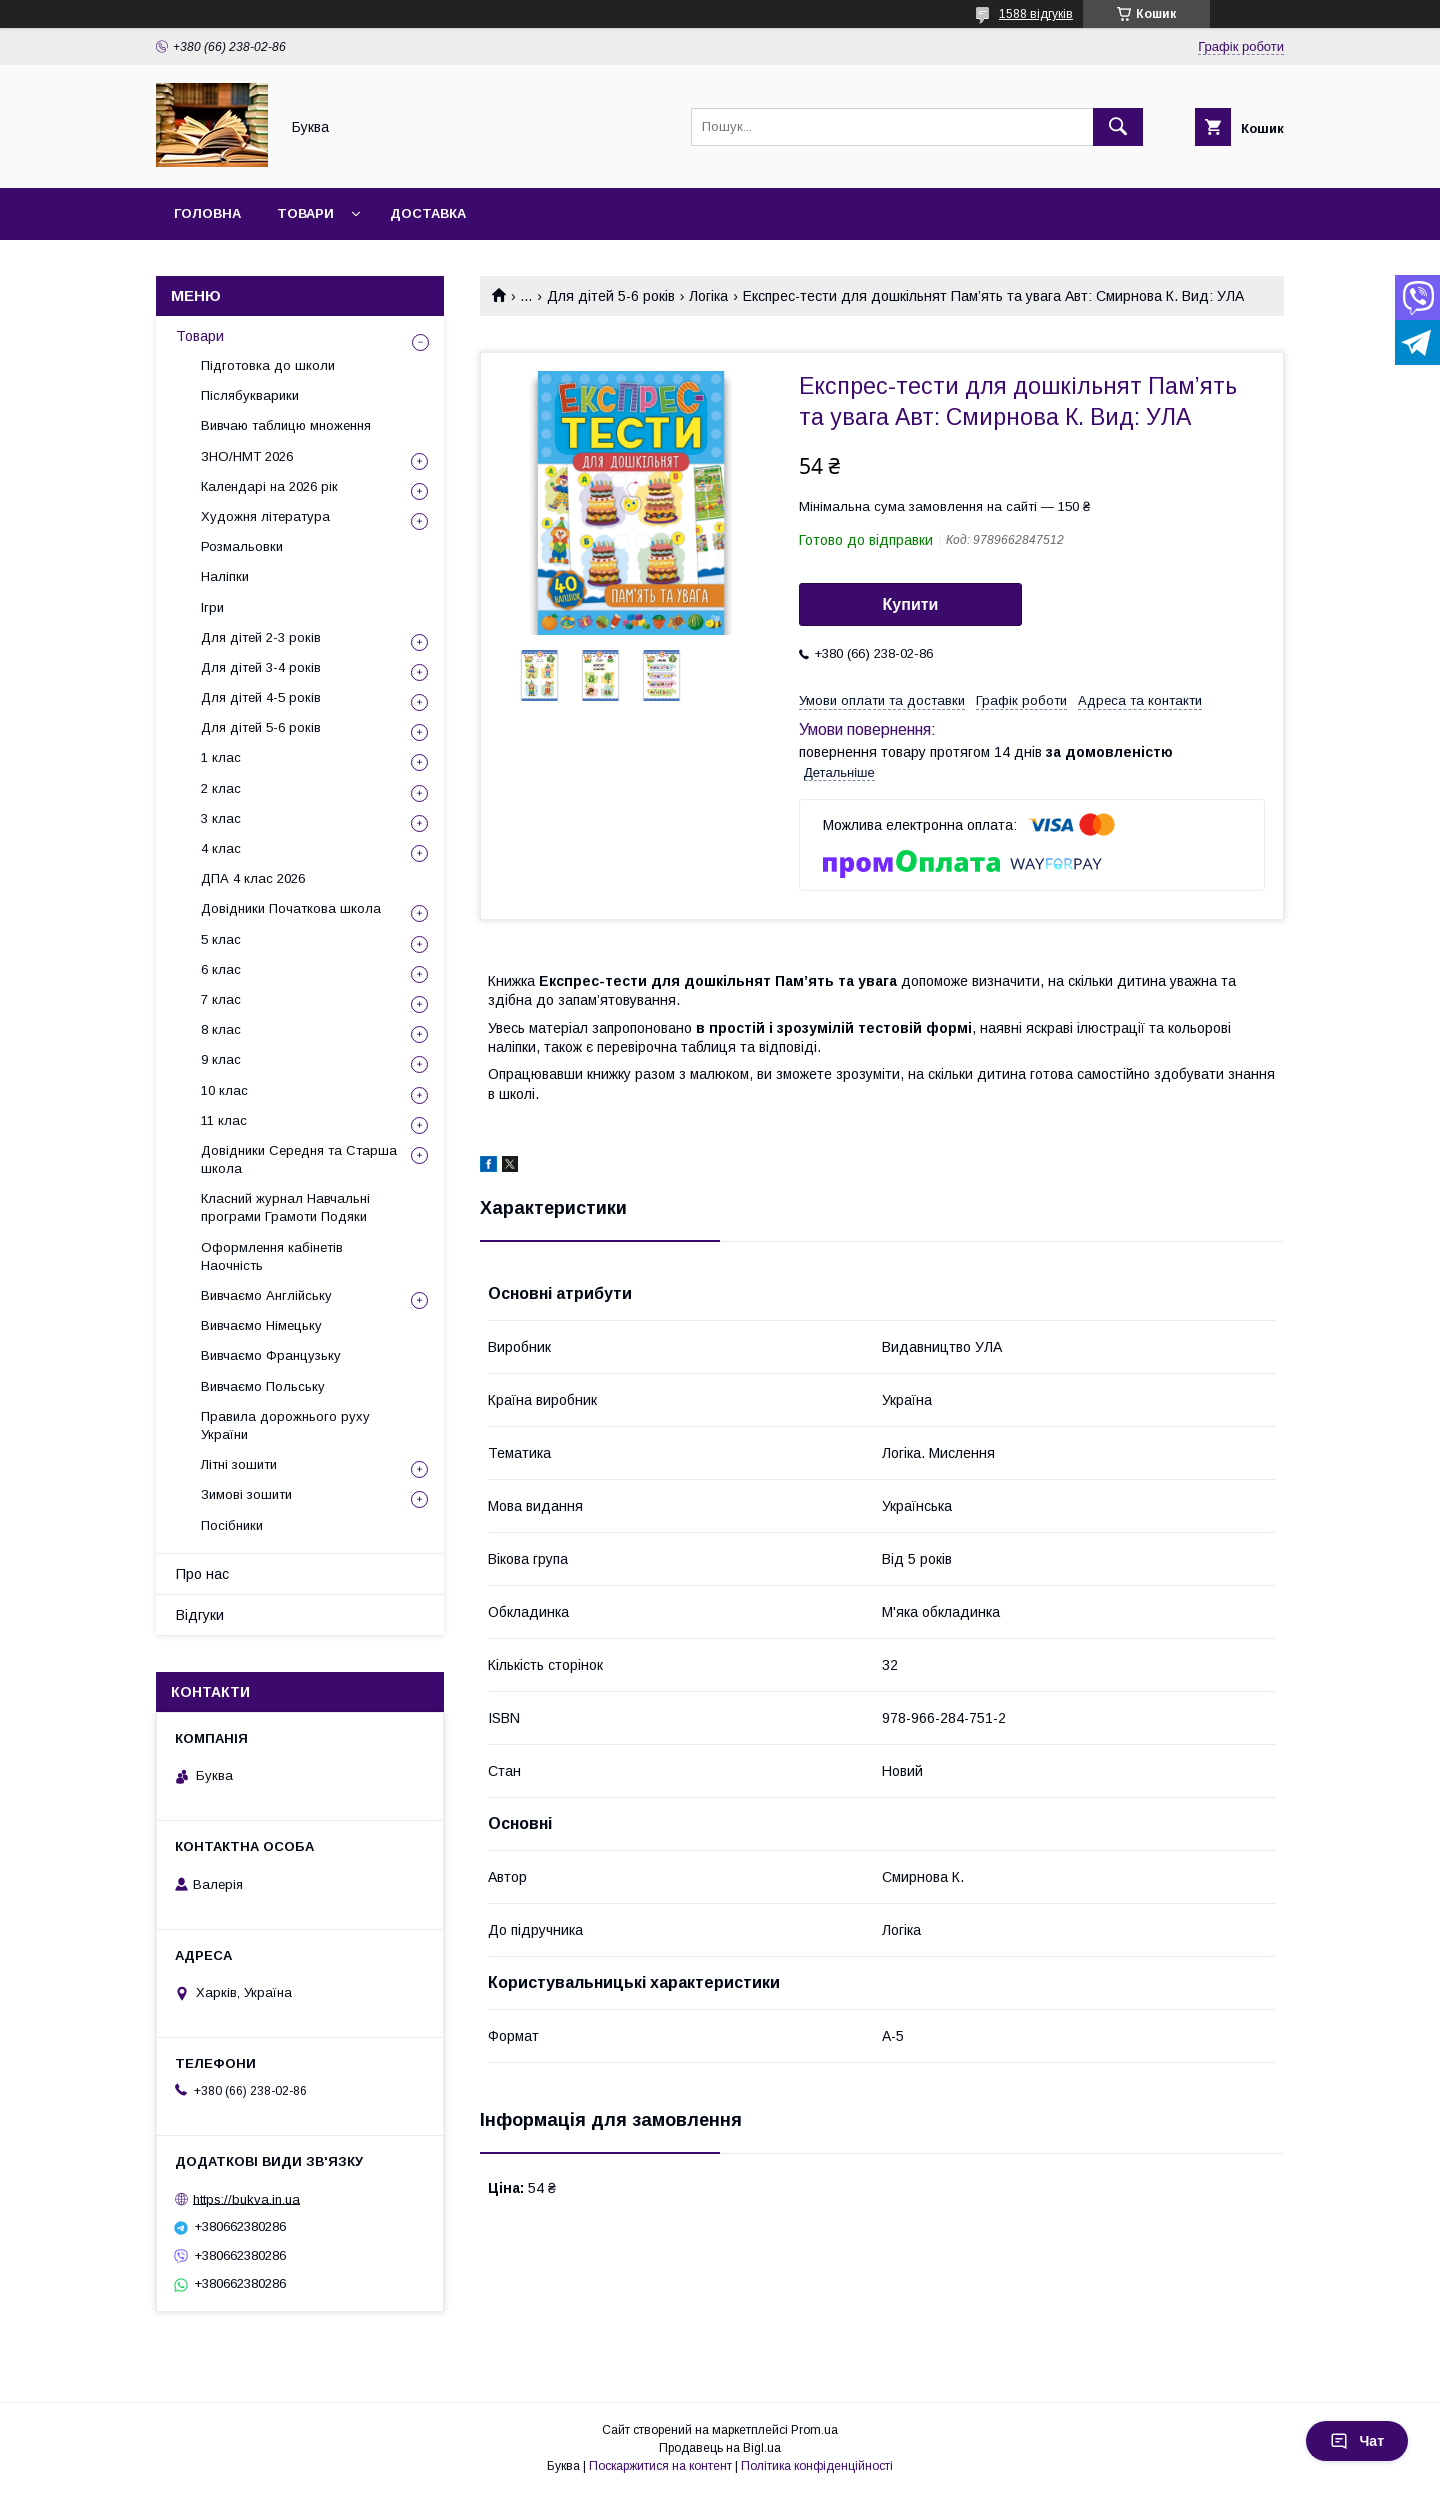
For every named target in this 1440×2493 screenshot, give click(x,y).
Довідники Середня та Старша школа (299, 1159)
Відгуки (200, 1615)
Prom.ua (814, 2430)
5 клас (221, 939)
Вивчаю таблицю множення (286, 425)
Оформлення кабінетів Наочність (272, 1256)
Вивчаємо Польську (263, 1386)
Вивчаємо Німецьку (261, 1325)
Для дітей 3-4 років (261, 667)
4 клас (221, 848)
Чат (1357, 2441)
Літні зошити (239, 1464)
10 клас (224, 1090)
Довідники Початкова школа (291, 908)
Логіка (708, 296)
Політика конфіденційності (817, 2466)
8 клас (221, 1029)
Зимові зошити (246, 1494)
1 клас (221, 757)
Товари (305, 213)
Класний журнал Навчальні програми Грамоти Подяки (285, 1207)
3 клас (221, 818)
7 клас (221, 999)
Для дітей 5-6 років (611, 296)
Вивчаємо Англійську (266, 1295)
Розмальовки (242, 546)
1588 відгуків (1036, 14)
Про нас (202, 1574)
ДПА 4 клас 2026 (253, 878)
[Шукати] (1118, 127)
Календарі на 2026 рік (269, 486)
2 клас (221, 788)
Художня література (265, 516)
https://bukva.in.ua (246, 2198)
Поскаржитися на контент (660, 2466)
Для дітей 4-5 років (261, 697)
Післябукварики (250, 395)
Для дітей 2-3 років (261, 637)
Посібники (232, 1525)
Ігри (212, 607)
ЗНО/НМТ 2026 (247, 456)
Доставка (428, 213)
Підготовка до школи (268, 365)
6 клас (221, 969)
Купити (911, 604)
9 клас (221, 1059)
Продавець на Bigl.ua (720, 2448)
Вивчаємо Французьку (271, 1355)
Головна (207, 213)
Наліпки (225, 576)
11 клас (224, 1120)
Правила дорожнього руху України (285, 1425)
